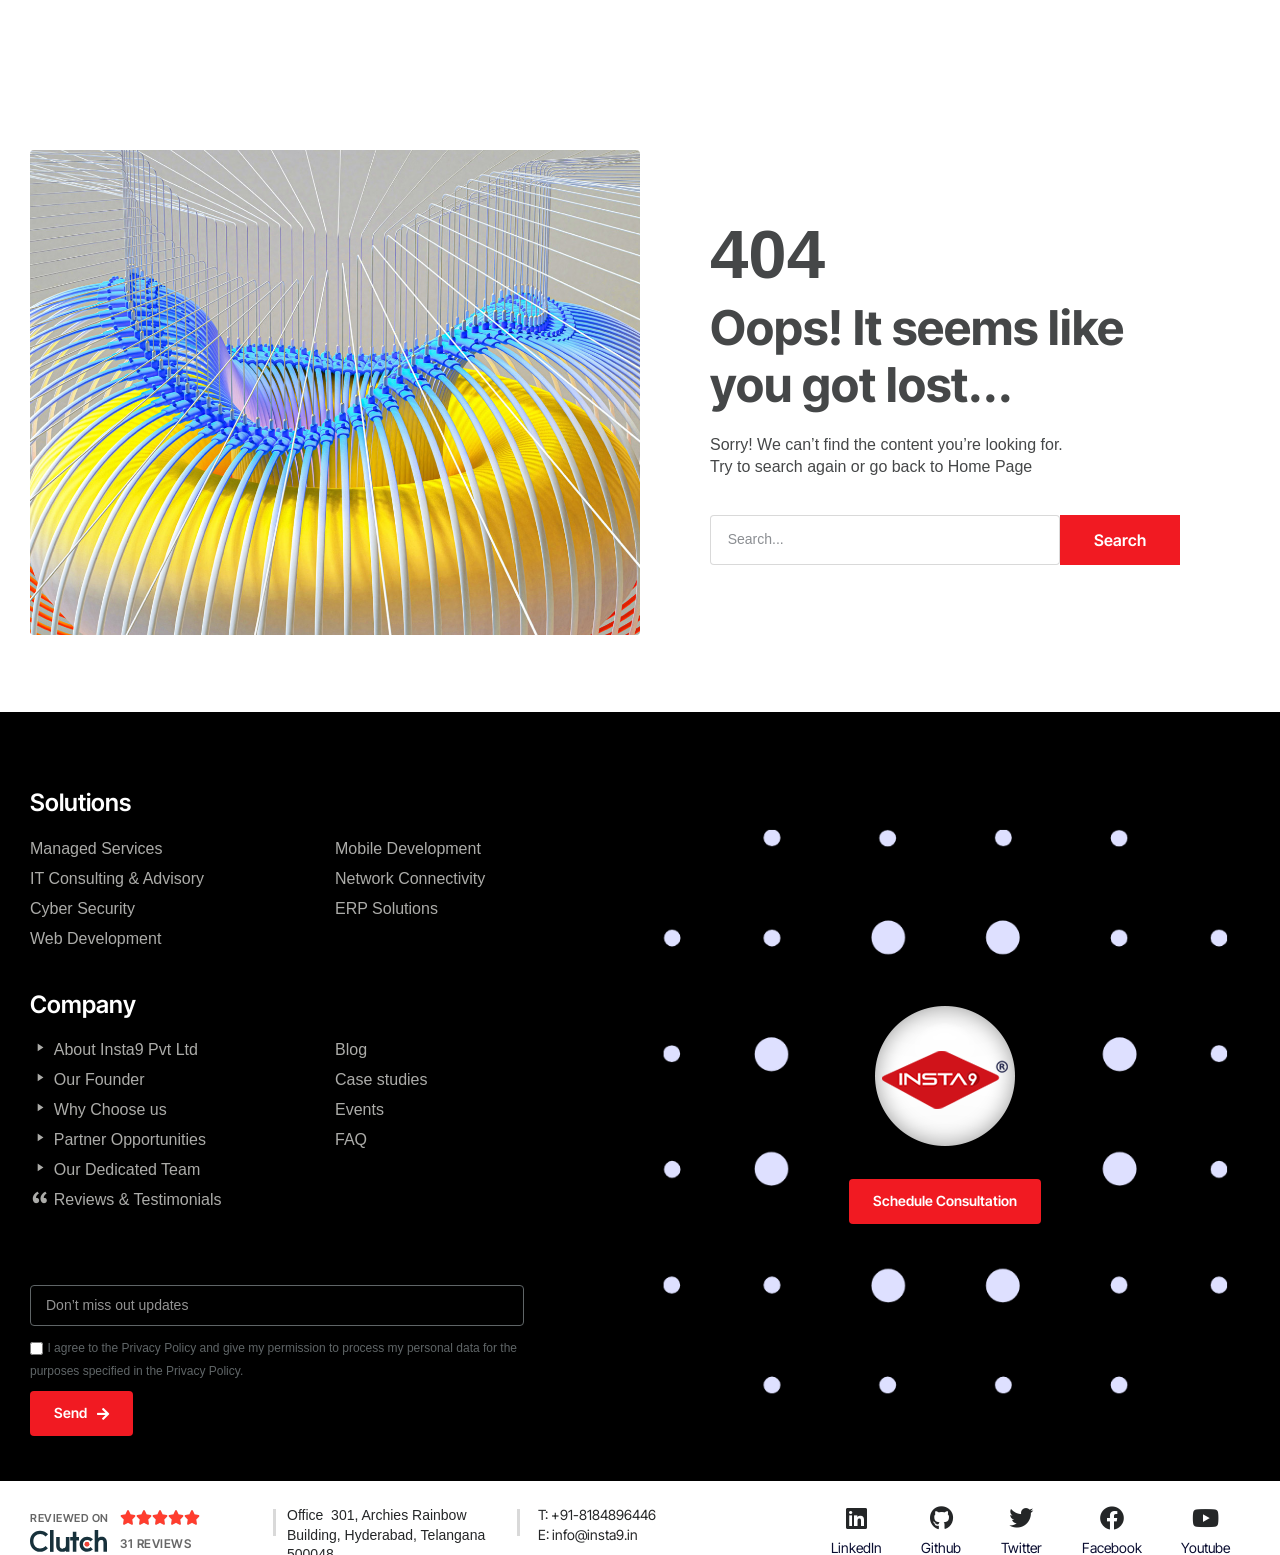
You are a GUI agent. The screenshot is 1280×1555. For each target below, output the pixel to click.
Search (1120, 540)
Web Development (95, 938)
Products (899, 35)
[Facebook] (1112, 1518)
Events (359, 1109)
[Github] (941, 1518)
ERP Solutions (386, 908)
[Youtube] (1206, 1518)
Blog (351, 1049)
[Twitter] (1021, 1518)
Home (401, 35)
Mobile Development (408, 848)
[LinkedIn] (856, 1518)
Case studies (381, 1079)
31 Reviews (155, 1543)
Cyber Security (82, 908)
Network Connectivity (410, 878)
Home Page (990, 466)
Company (487, 35)
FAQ (351, 1139)
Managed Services (96, 848)
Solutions (803, 35)
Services (709, 35)
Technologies (600, 35)
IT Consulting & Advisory (117, 878)
